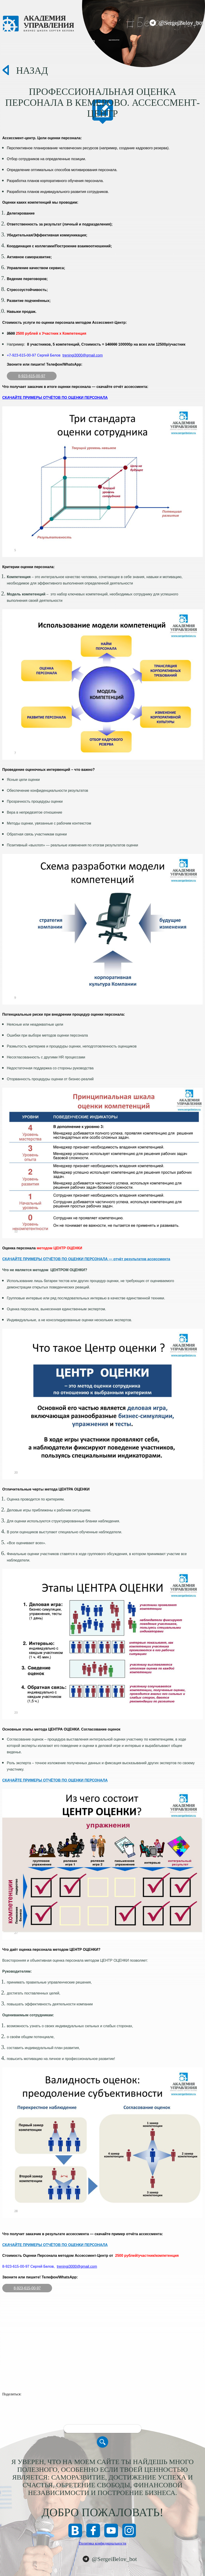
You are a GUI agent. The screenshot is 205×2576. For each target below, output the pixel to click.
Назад (32, 70)
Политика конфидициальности (102, 2543)
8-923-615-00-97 (31, 376)
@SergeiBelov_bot (181, 23)
